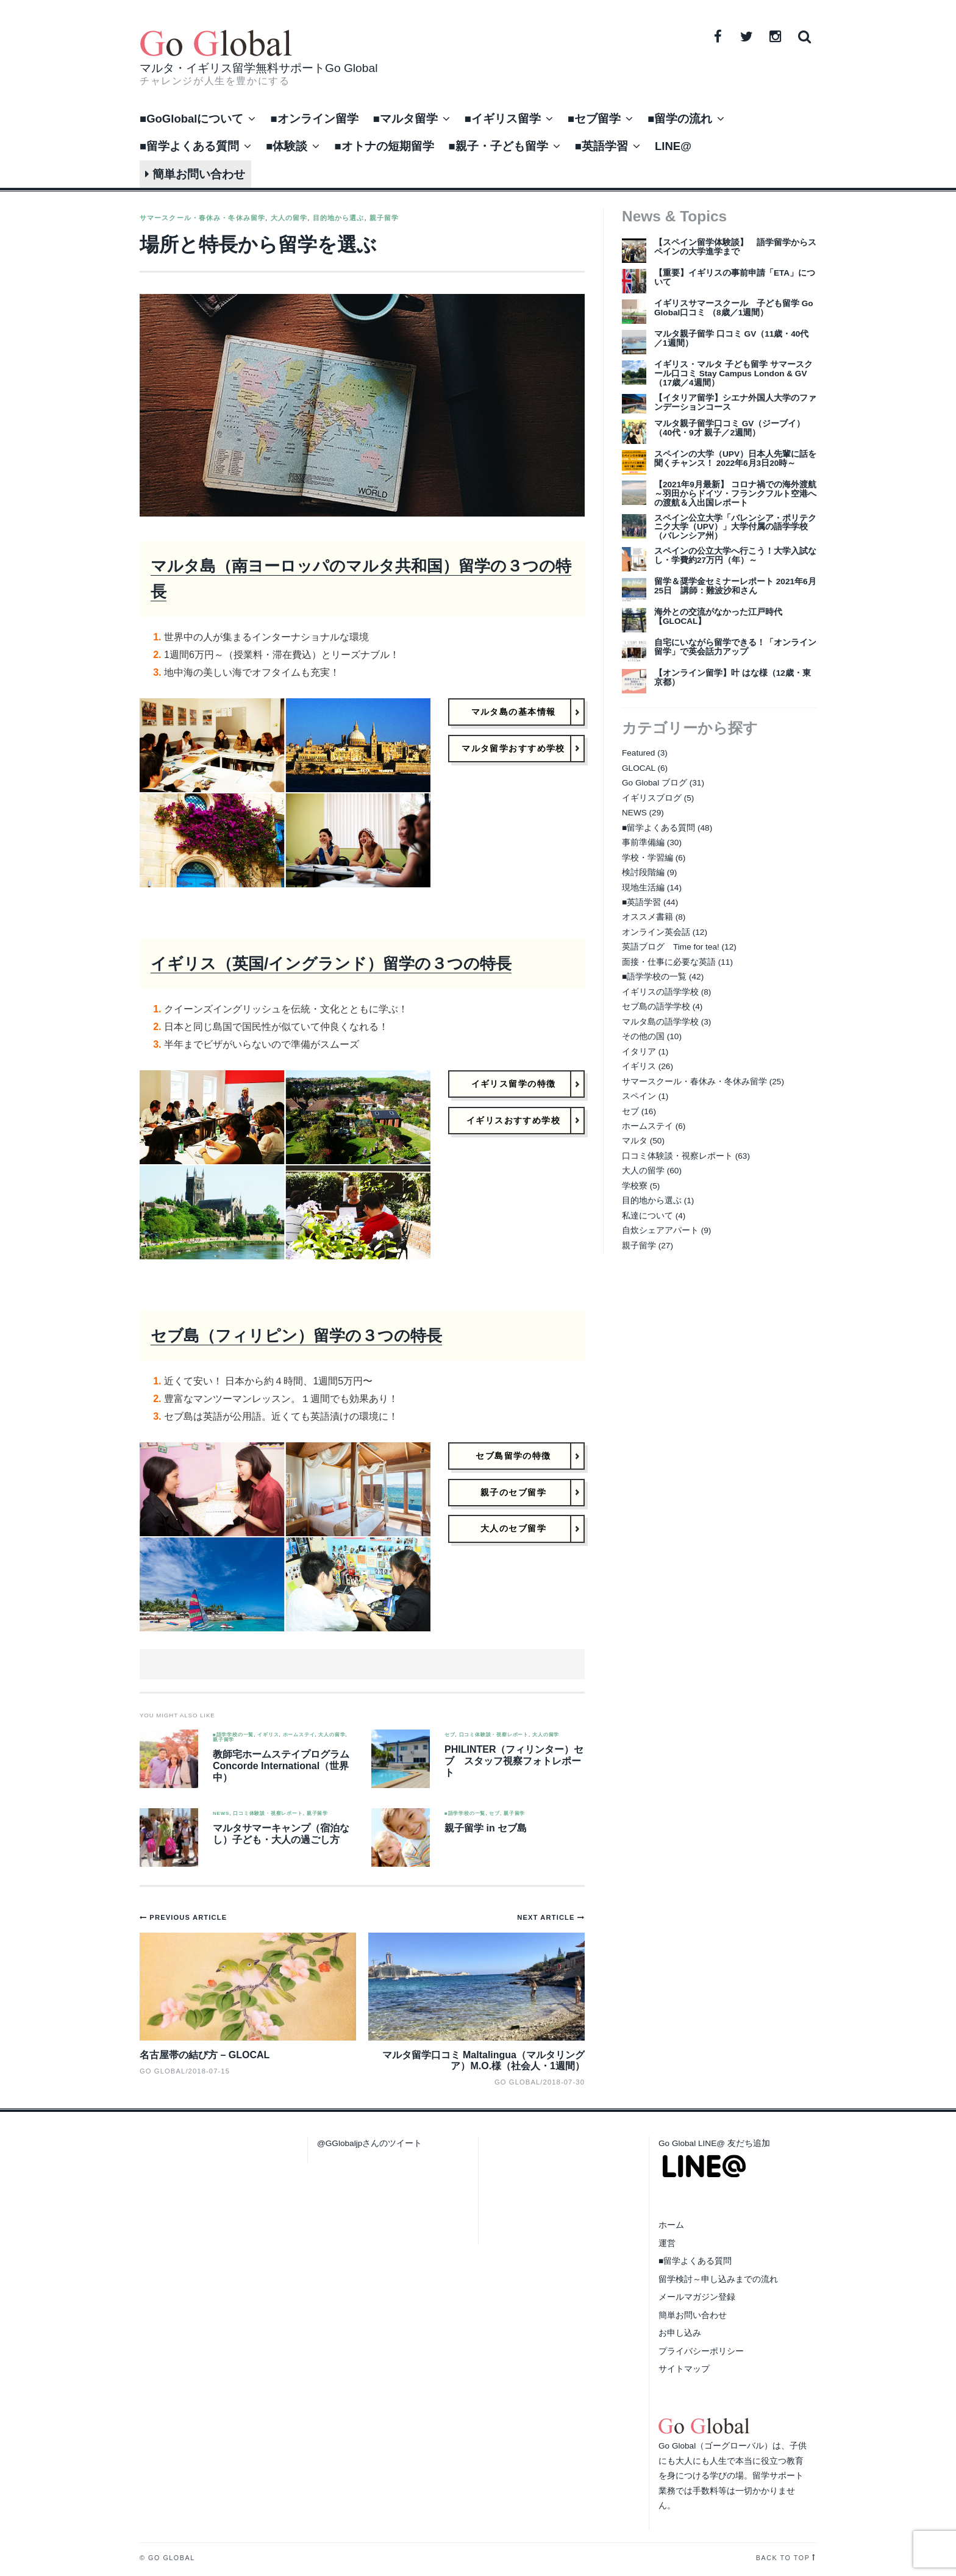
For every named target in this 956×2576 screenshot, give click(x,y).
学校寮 (634, 1185)
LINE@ (673, 146)
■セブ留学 (594, 118)
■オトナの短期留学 (383, 146)
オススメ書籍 (647, 916)
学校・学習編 (647, 857)
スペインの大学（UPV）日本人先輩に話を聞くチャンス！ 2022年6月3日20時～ (735, 458)
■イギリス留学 (503, 118)
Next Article (547, 1917)
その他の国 (643, 1036)
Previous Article (188, 1917)
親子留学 (384, 218)
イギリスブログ (652, 798)
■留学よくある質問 (189, 146)
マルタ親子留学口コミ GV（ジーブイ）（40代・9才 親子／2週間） (729, 428)
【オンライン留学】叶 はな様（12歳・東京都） (732, 677)
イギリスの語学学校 (660, 991)
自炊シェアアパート (660, 1230)
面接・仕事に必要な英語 (669, 962)
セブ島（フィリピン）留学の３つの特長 (296, 1335)
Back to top (783, 2557)
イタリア (639, 1051)
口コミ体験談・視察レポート (494, 1735)
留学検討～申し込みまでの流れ (718, 2279)
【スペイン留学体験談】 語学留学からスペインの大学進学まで (735, 247)
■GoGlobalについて (191, 118)
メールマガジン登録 (696, 2297)
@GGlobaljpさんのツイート (369, 2143)
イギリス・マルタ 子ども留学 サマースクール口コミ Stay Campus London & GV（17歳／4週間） (733, 373)
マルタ (634, 1140)
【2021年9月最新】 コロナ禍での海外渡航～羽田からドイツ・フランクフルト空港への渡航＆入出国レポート (735, 493)
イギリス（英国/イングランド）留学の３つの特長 (331, 963)
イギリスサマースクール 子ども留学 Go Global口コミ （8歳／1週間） (733, 308)
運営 (667, 2243)
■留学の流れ (679, 118)
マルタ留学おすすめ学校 (513, 748)
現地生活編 (643, 887)
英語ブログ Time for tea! (670, 946)
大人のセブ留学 (513, 1529)
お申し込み (679, 2333)
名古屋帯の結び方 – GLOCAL (204, 2055)
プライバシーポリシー (701, 2351)
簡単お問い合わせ (195, 174)
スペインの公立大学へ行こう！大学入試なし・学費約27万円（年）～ (735, 555)
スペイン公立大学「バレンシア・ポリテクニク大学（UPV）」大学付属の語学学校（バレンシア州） (735, 527)
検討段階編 (643, 872)
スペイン (639, 1096)
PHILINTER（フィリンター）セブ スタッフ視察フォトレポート (513, 1761)
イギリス (268, 1735)
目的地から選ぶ (339, 218)
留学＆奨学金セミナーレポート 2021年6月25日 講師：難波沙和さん (735, 586)
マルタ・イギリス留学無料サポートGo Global (258, 68)
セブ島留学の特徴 (513, 1456)
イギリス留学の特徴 (513, 1084)
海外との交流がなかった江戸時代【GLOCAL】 (718, 616)
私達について (647, 1215)
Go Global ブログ (654, 782)
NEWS (221, 1813)
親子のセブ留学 (513, 1492)
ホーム (671, 2225)
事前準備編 (643, 842)
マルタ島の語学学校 (660, 1021)
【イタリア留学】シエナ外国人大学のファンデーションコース (735, 402)
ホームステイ (299, 1735)
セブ (449, 1735)
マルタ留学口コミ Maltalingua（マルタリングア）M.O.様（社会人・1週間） (483, 2060)
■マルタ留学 (405, 118)
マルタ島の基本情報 (513, 712)
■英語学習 (601, 146)
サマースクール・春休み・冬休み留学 (202, 218)
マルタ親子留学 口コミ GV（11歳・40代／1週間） (731, 338)
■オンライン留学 (314, 118)
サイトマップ (684, 2369)
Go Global (517, 2082)
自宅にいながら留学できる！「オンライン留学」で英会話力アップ (735, 647)
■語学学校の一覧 (233, 1735)
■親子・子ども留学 (498, 146)
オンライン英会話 (656, 932)
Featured (638, 752)
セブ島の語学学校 (656, 1006)
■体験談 (286, 146)
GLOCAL (638, 768)
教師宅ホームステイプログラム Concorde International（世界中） (281, 1766)
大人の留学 (289, 218)
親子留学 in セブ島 (485, 1828)
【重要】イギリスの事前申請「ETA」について (734, 277)
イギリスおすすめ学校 (513, 1120)
